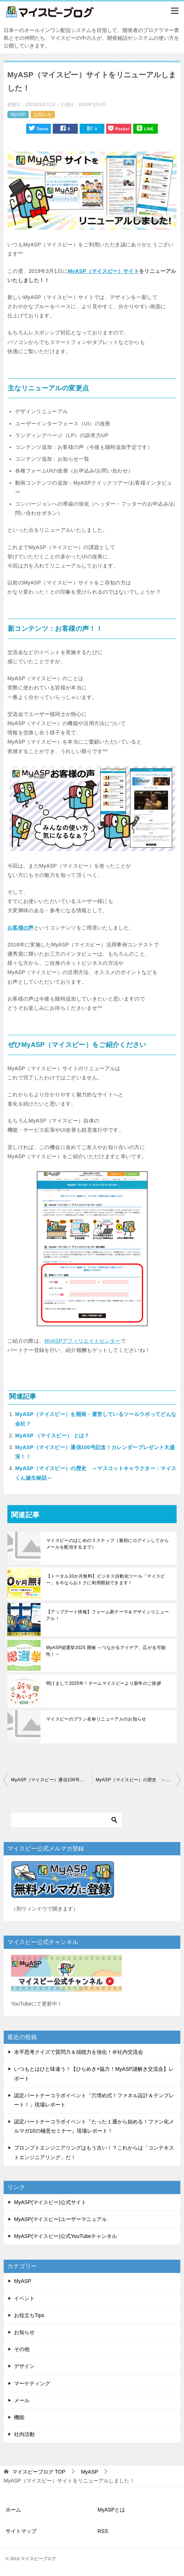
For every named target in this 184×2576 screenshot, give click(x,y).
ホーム (13, 2510)
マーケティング (32, 2383)
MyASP (18, 114)
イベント (24, 2298)
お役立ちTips (29, 2315)
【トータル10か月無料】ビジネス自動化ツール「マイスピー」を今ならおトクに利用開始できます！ (105, 1579)
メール (21, 2400)
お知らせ (43, 114)
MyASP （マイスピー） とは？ (52, 1435)
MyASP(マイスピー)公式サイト (50, 2202)
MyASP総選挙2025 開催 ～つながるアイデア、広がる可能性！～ (106, 1651)
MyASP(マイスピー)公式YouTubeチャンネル (65, 2236)
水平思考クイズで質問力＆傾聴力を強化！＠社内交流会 (78, 2052)
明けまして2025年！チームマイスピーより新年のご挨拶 (103, 1683)
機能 (19, 2417)
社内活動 (24, 2434)
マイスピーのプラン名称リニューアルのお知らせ (96, 1719)
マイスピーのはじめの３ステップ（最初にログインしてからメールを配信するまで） (107, 1544)
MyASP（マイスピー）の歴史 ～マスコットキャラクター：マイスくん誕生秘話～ (138, 1779)
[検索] (66, 1820)
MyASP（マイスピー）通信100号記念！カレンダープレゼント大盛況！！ (51, 1779)
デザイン (24, 2366)
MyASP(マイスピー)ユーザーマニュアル (60, 2219)
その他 (21, 2349)
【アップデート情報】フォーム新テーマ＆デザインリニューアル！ (107, 1615)
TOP (38, 2472)
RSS (103, 2531)
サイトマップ (21, 2531)
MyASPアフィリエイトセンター (82, 1341)
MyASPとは (111, 2510)
